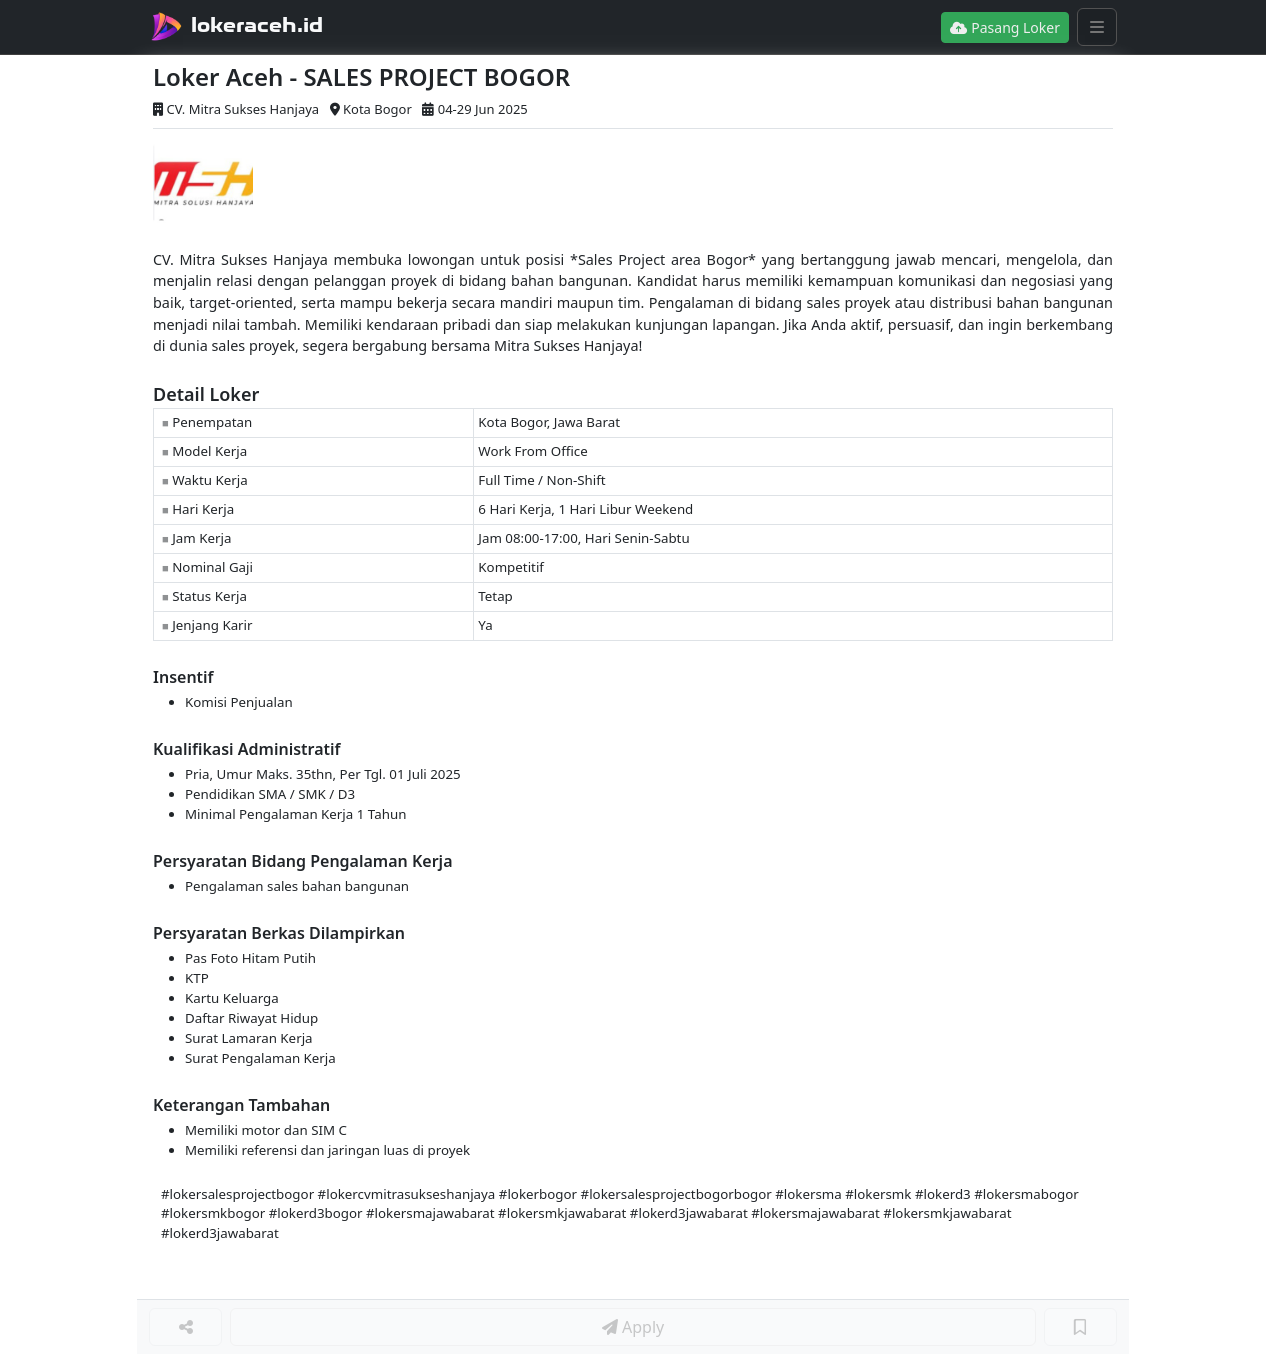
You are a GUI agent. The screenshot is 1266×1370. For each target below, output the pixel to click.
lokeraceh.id (257, 25)
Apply (633, 1327)
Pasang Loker (1005, 27)
